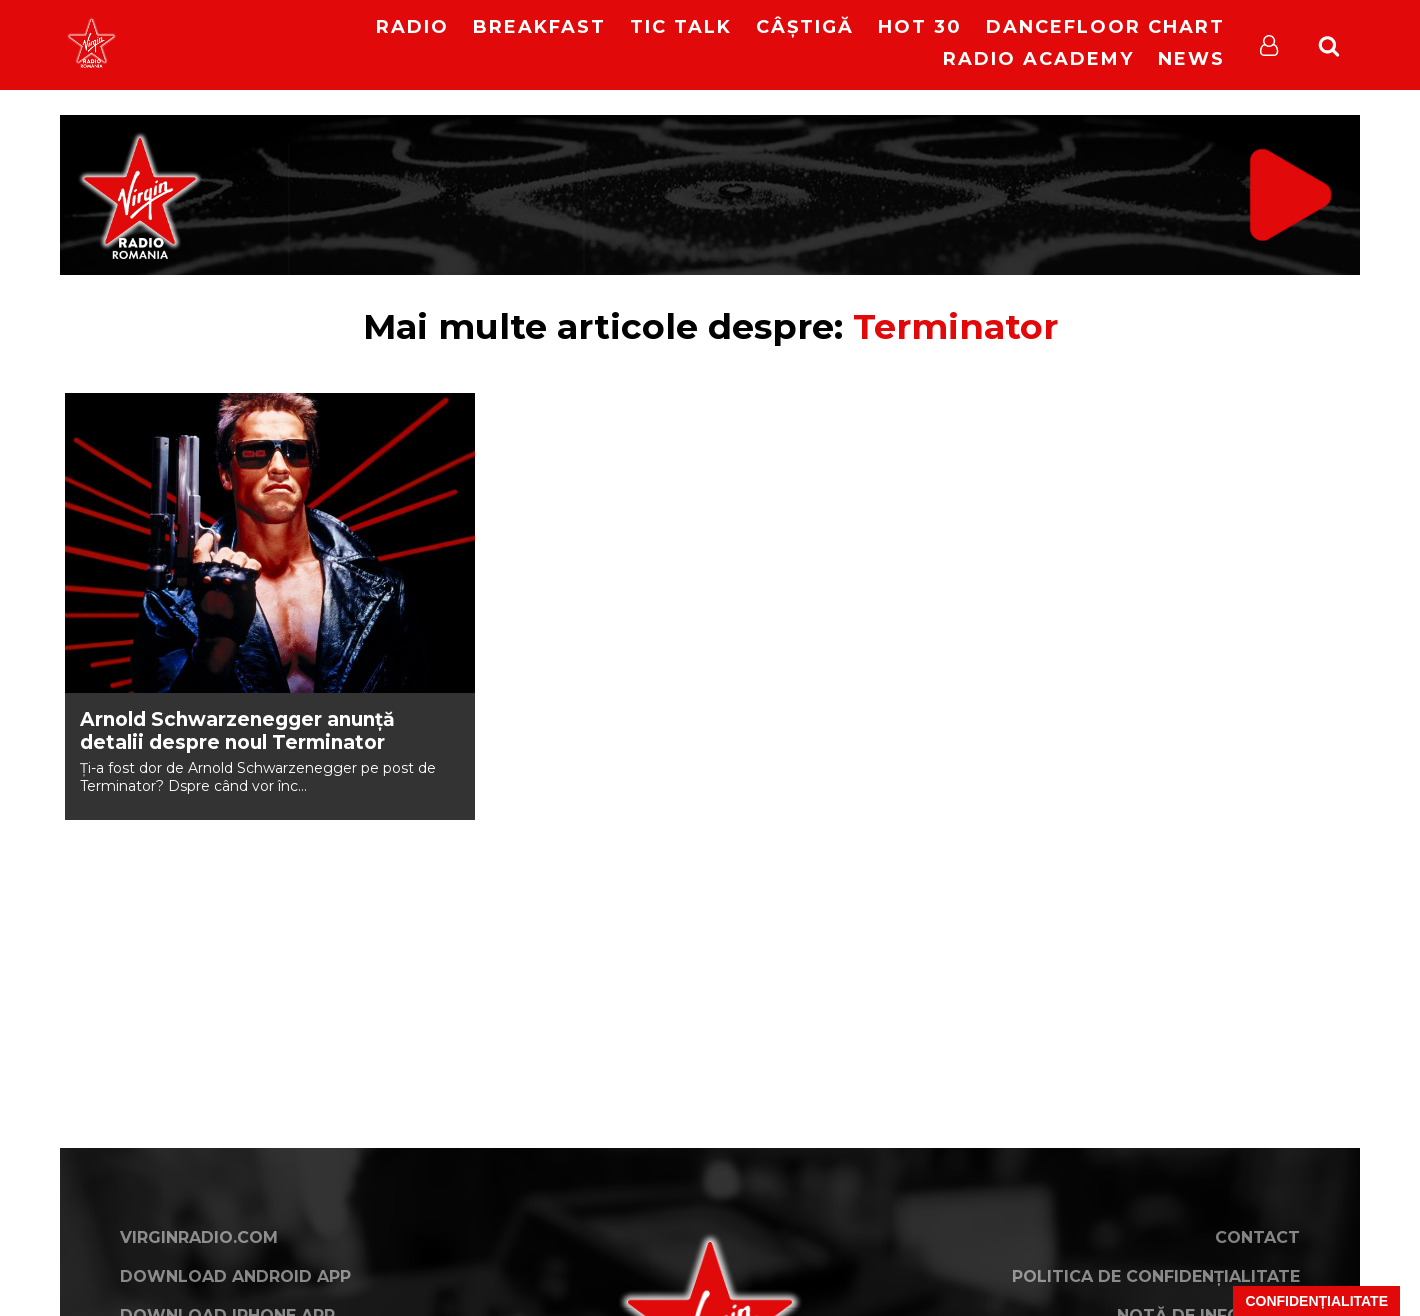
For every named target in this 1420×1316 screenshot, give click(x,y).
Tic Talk (681, 27)
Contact (1257, 1237)
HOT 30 (920, 27)
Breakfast (539, 27)
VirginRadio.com (199, 1237)
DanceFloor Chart (1105, 27)
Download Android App (235, 1276)
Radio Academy (1038, 59)
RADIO (412, 27)
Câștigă (805, 27)
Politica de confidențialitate (1156, 1276)
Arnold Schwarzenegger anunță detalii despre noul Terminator (237, 731)
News (1191, 59)
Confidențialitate (1316, 1301)
